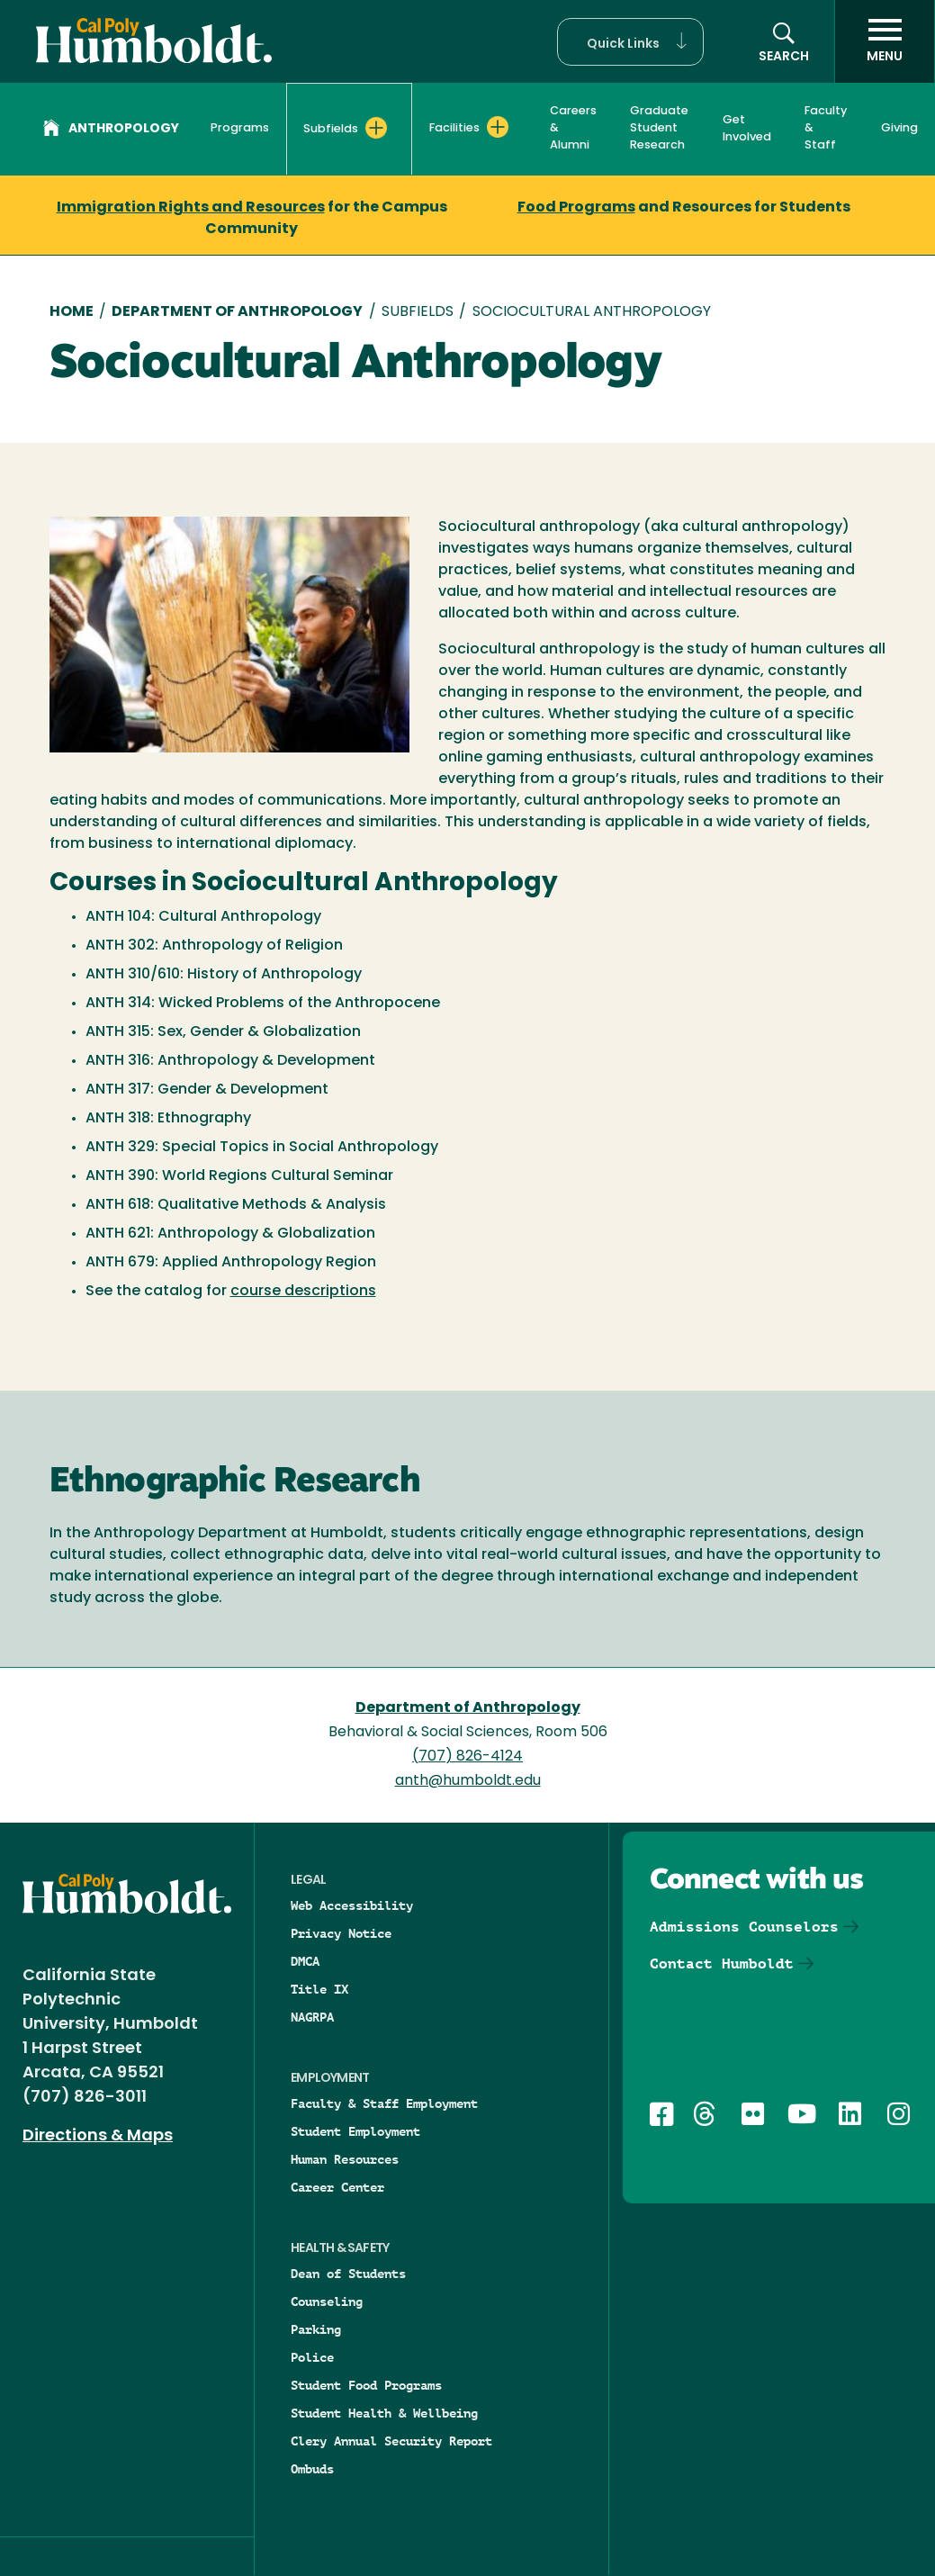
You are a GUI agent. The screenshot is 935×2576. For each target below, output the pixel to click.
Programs (240, 128)
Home (71, 312)
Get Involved (747, 128)
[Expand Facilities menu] (497, 127)
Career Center (337, 2187)
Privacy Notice (341, 1933)
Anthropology (111, 130)
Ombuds (312, 2469)
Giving (899, 128)
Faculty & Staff (826, 128)
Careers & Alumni (573, 128)
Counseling (327, 2301)
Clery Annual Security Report (391, 2441)
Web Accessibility (352, 1905)
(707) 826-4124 (467, 1757)
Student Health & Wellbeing (384, 2413)
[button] (630, 42)
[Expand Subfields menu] (376, 128)
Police (312, 2357)
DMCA (305, 1961)
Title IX (319, 1989)
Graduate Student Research (659, 128)
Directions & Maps (97, 2136)
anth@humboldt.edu (468, 1781)
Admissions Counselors (744, 1926)
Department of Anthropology (237, 312)
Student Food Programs (366, 2385)
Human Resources (345, 2159)
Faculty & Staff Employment (384, 2103)
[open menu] (884, 41)
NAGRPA (312, 2017)
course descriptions (303, 1291)
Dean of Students (348, 2273)
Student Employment (355, 2131)
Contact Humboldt (722, 1963)
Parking (316, 2329)
